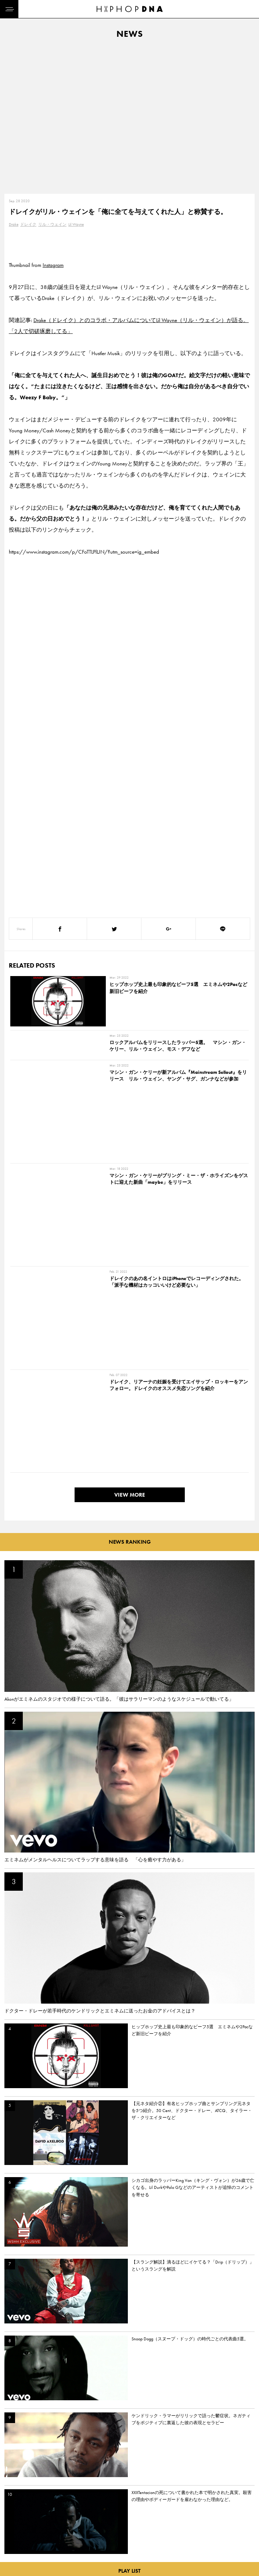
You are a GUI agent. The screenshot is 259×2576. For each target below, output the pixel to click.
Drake (13, 224)
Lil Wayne (76, 224)
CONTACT (49, 2526)
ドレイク (28, 224)
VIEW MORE (129, 1202)
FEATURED (17, 2564)
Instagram (53, 265)
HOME (13, 2526)
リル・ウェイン (52, 224)
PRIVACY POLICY (57, 2539)
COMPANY (51, 2551)
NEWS (13, 2551)
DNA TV (14, 2539)
